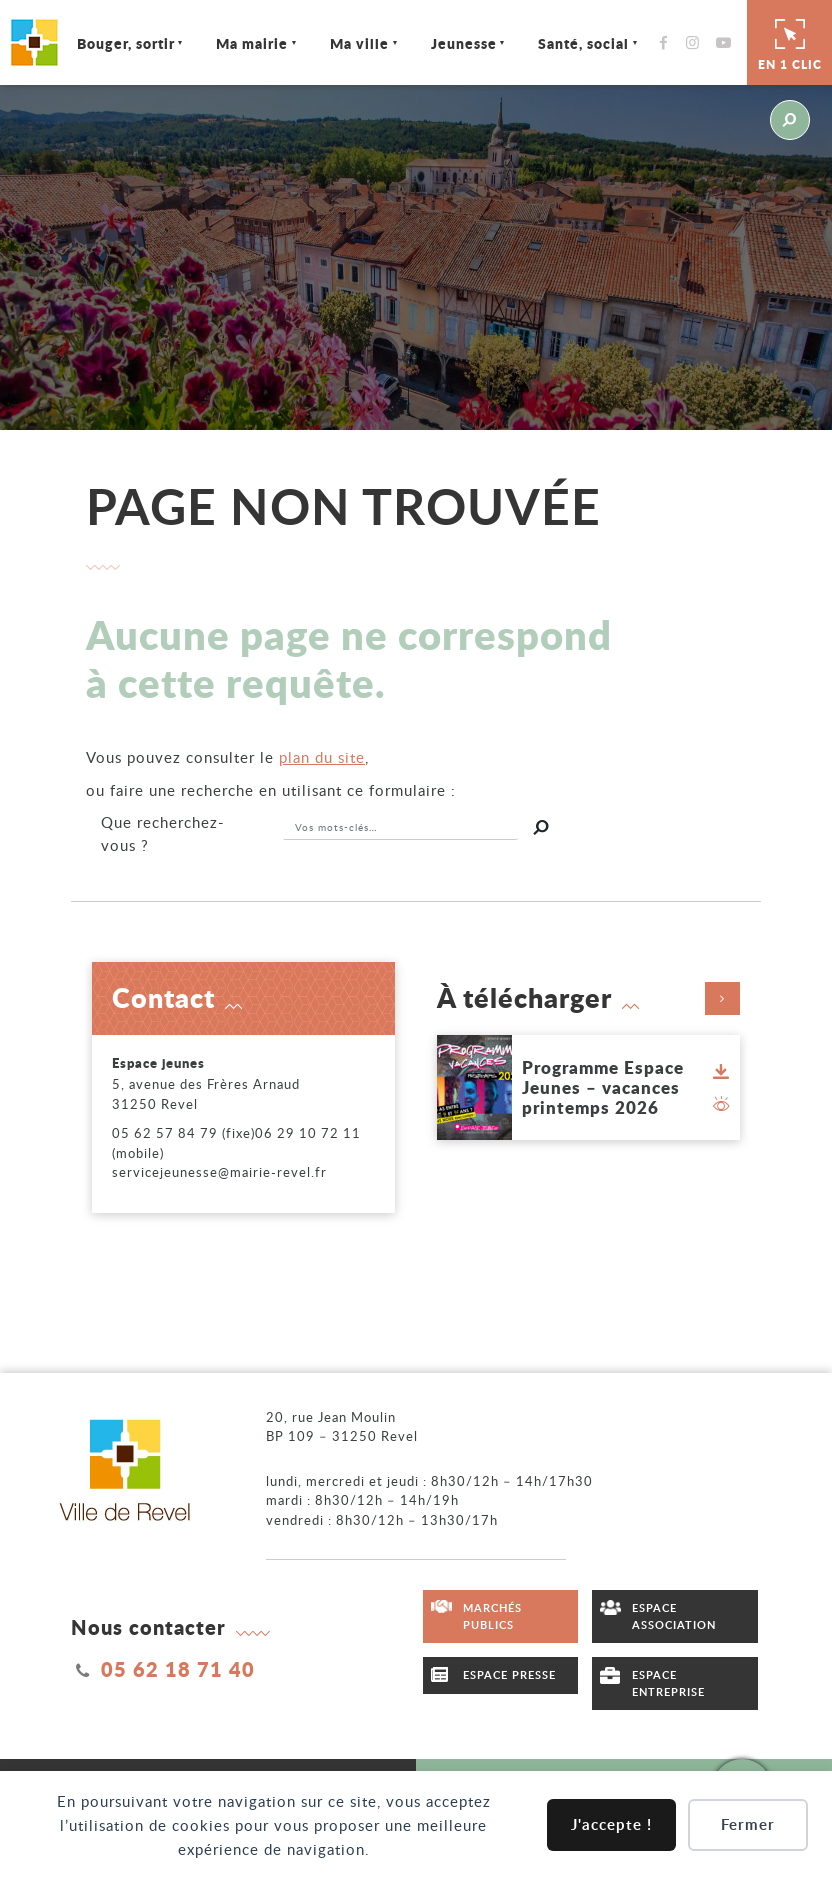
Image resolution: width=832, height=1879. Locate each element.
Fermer (748, 1824)
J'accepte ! (611, 1824)
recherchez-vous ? (163, 833)
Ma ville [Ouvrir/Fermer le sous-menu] (359, 43)
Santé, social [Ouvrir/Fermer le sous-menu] (583, 43)
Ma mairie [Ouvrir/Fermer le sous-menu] (253, 43)
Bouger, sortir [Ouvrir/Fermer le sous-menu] (126, 43)
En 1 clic (790, 42)
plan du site (322, 757)
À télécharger (589, 998)
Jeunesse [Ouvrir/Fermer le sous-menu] (464, 43)
